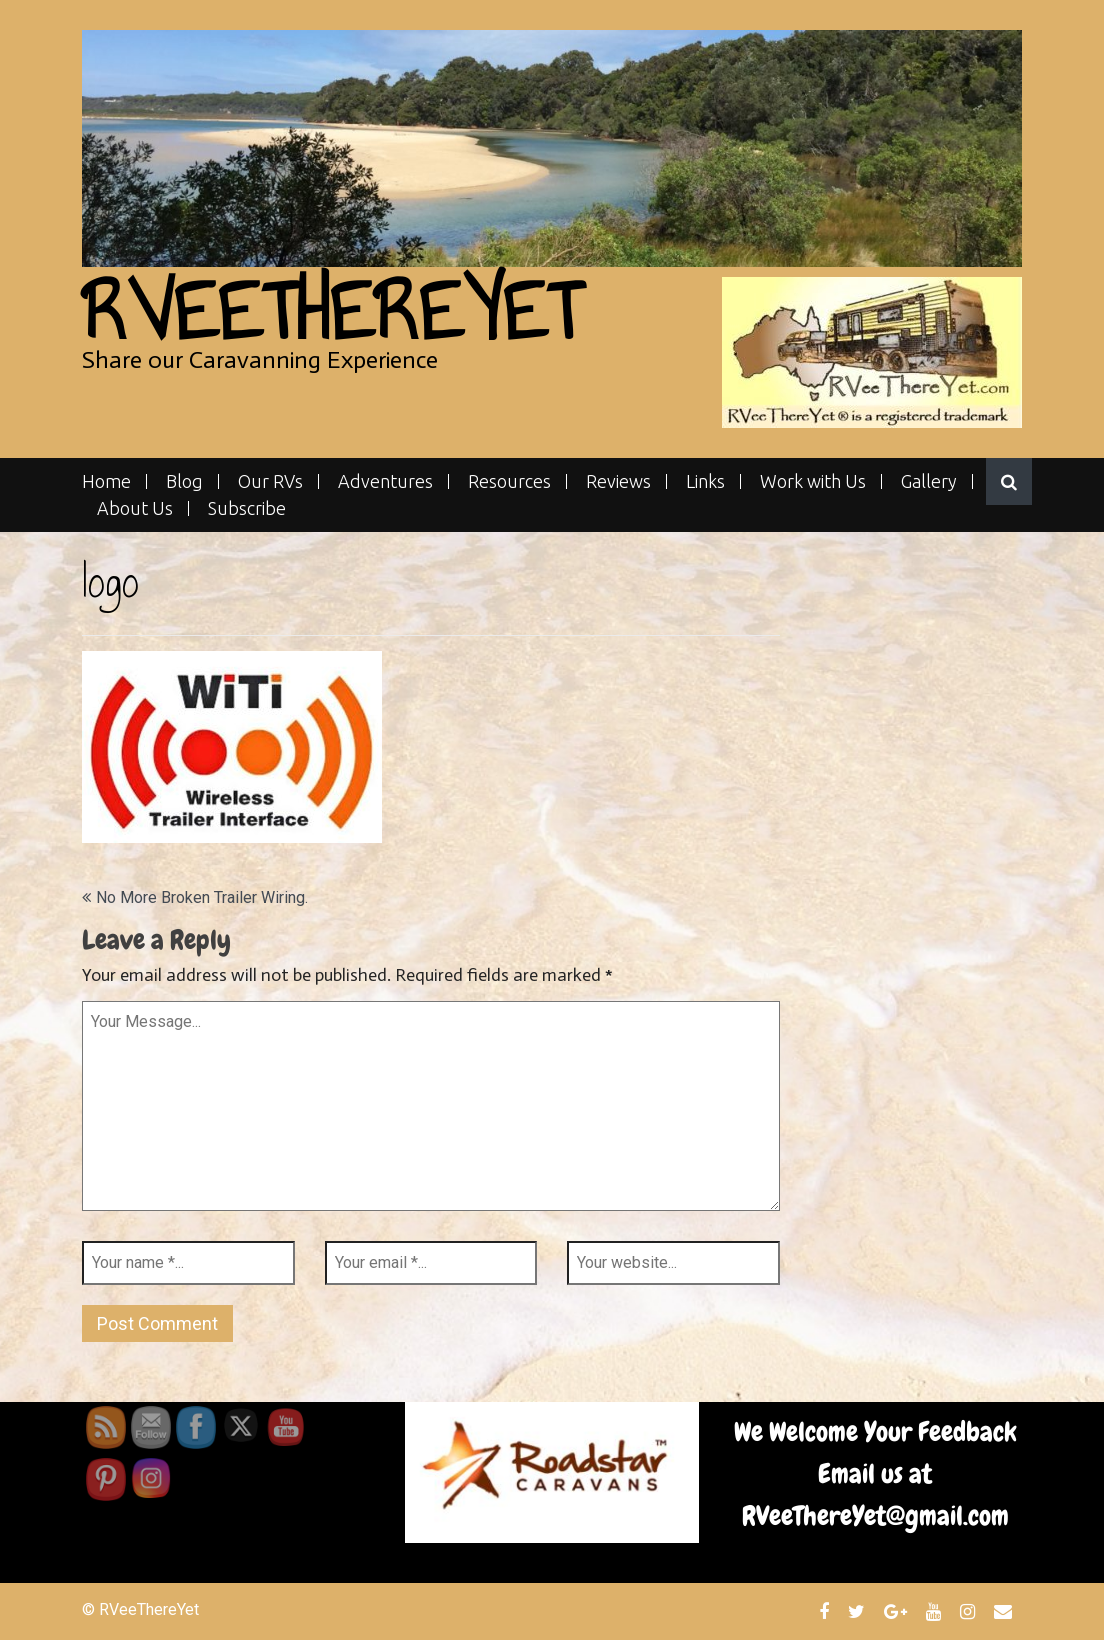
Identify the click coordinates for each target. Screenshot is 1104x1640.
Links (705, 481)
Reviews (618, 481)
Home (106, 481)
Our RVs (270, 481)
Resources (509, 481)
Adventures (385, 481)
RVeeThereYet (331, 311)
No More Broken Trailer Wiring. (202, 897)
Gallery (929, 481)
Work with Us (813, 481)
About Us (135, 508)
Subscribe (247, 508)
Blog (184, 481)
